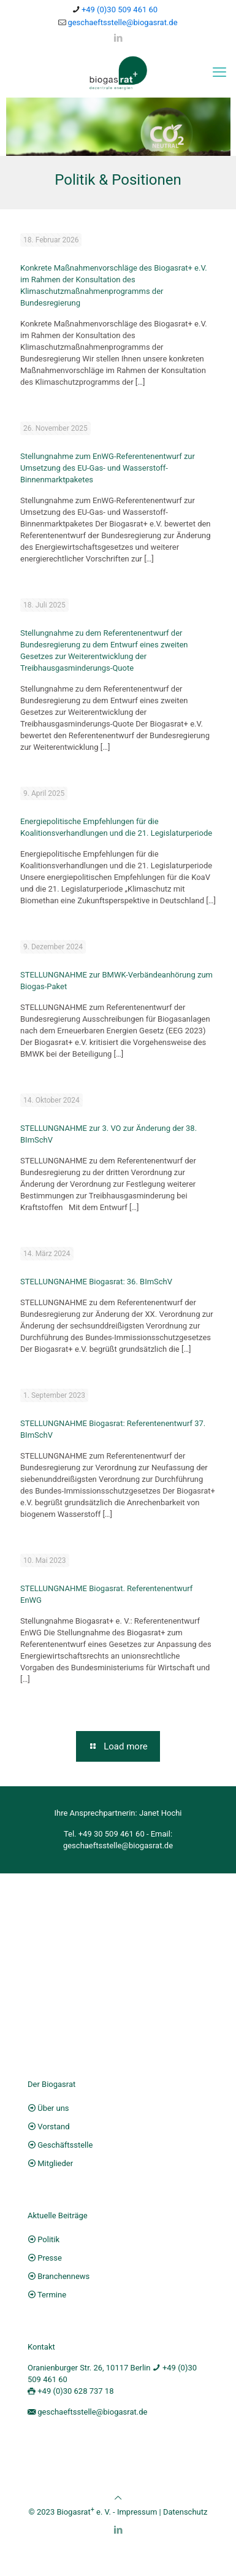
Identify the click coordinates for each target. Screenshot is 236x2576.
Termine (51, 2297)
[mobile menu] (219, 72)
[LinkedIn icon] (118, 38)
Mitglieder (55, 2166)
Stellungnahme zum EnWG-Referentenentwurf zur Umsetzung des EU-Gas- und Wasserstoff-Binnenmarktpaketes (107, 471)
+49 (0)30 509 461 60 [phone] (120, 9)
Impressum (137, 2515)
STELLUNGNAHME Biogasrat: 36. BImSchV (96, 1284)
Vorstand (53, 2129)
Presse (49, 2261)
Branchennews (63, 2279)
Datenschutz (185, 2515)
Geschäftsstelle (65, 2148)
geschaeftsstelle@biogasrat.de (118, 1848)
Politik (48, 2242)
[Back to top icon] (118, 2500)
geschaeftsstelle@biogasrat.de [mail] (122, 22)
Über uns (53, 2111)
